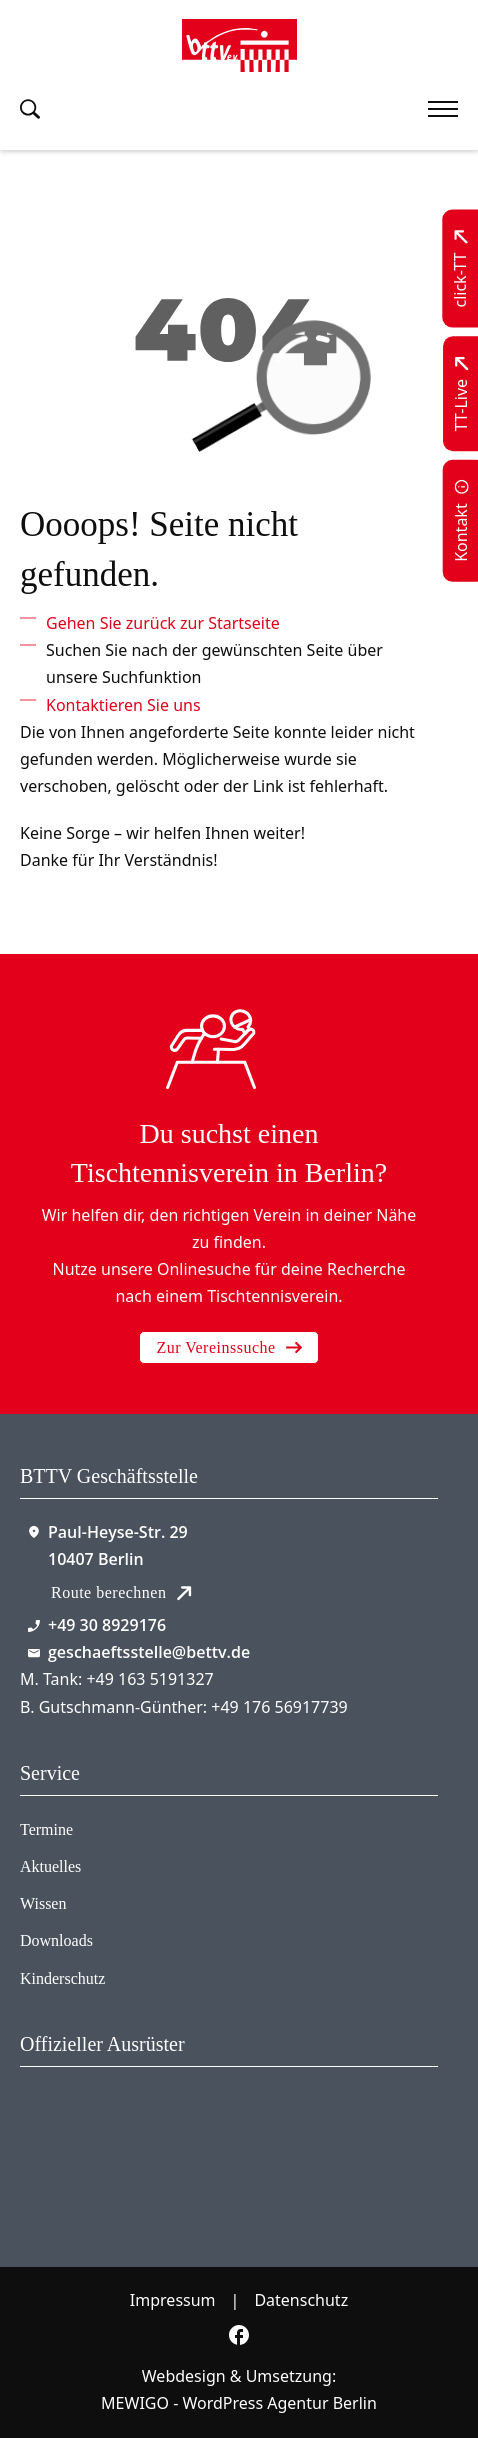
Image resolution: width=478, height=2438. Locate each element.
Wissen (43, 1903)
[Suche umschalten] (30, 109)
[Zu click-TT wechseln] (461, 269)
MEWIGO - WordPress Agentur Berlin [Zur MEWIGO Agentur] (239, 2403)
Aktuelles (50, 1866)
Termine (46, 1829)
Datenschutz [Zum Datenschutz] (301, 2300)
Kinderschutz (62, 1978)
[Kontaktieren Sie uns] (123, 705)
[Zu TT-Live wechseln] (461, 393)
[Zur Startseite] (239, 45)
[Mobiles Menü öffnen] (443, 109)
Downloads (56, 1940)
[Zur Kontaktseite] (461, 521)
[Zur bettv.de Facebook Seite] (239, 2339)
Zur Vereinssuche (228, 1347)
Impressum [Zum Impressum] (173, 2300)
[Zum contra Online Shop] (124, 2142)
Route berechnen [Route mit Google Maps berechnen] (121, 1592)
